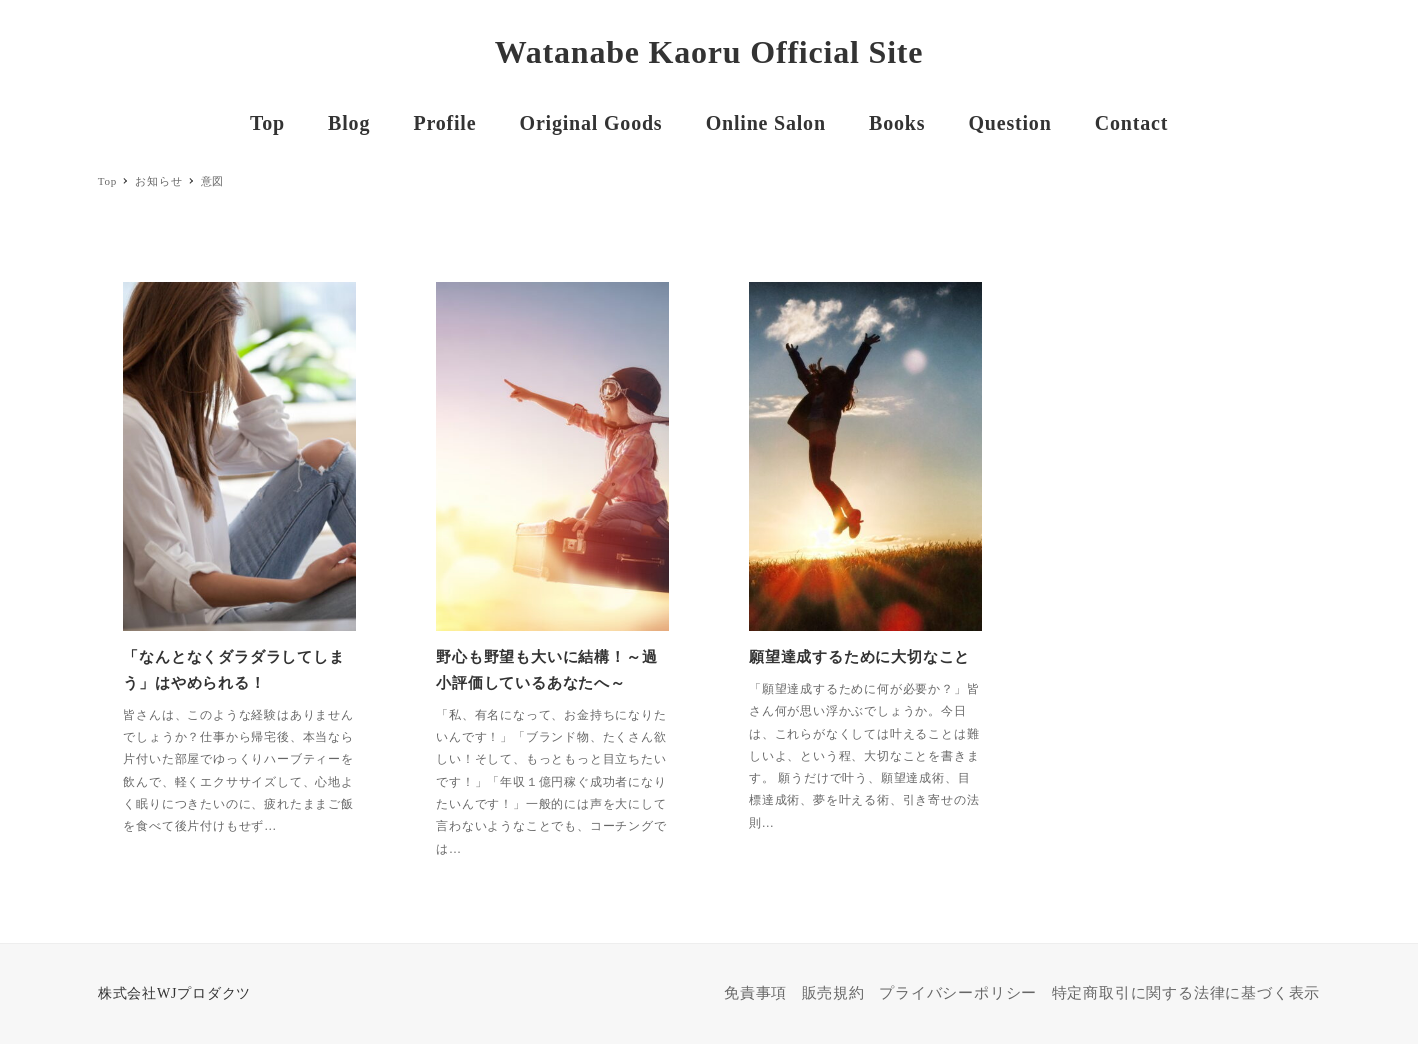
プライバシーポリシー (958, 993)
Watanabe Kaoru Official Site (709, 52)
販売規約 (833, 993)
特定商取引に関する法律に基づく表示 (1186, 993)
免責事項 (755, 993)
